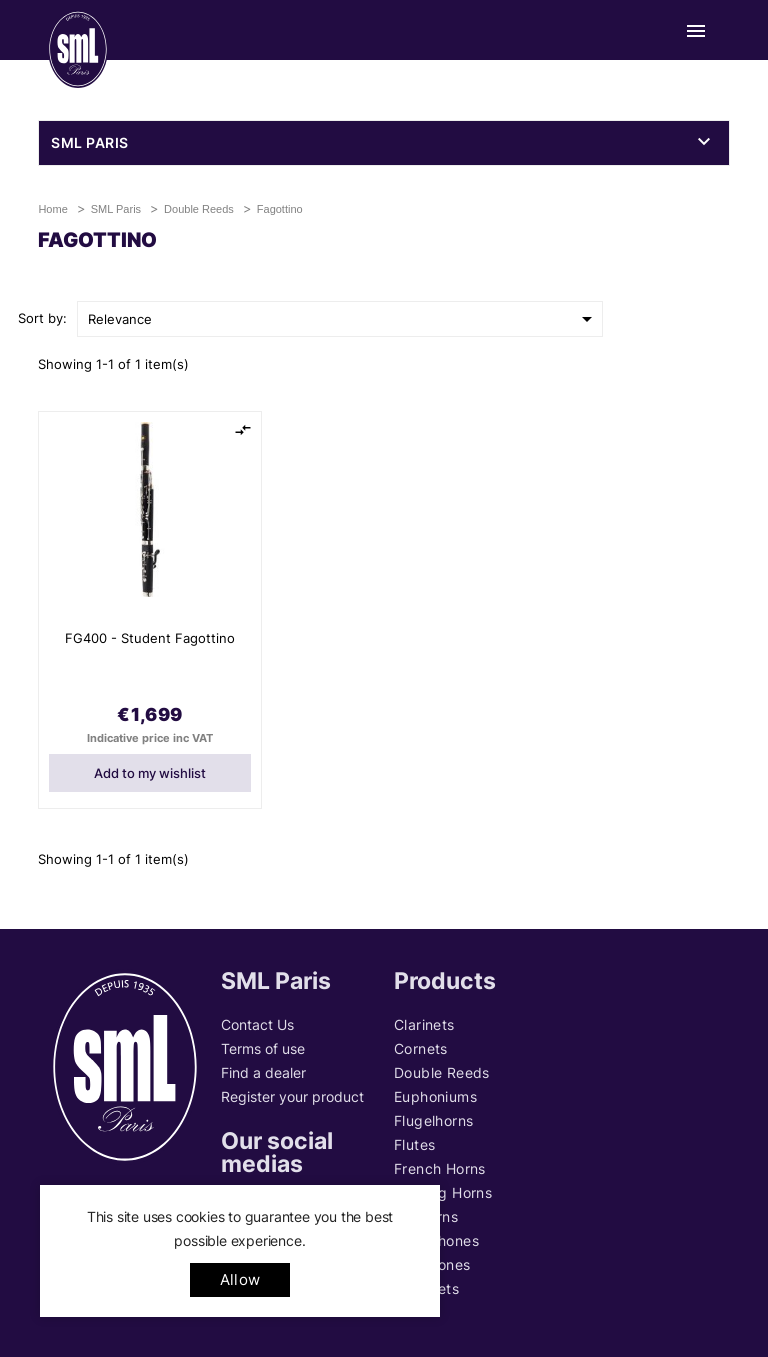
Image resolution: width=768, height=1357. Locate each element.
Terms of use (263, 1048)
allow (240, 1279)
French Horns (440, 1168)
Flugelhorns (433, 1120)
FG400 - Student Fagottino (150, 638)
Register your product (292, 1096)
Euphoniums (435, 1096)
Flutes (414, 1144)
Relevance (343, 319)
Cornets (421, 1048)
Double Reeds (442, 1072)
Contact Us (257, 1024)
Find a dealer (263, 1072)
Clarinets (424, 1024)
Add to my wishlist (150, 773)
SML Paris (90, 142)
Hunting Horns (443, 1192)
